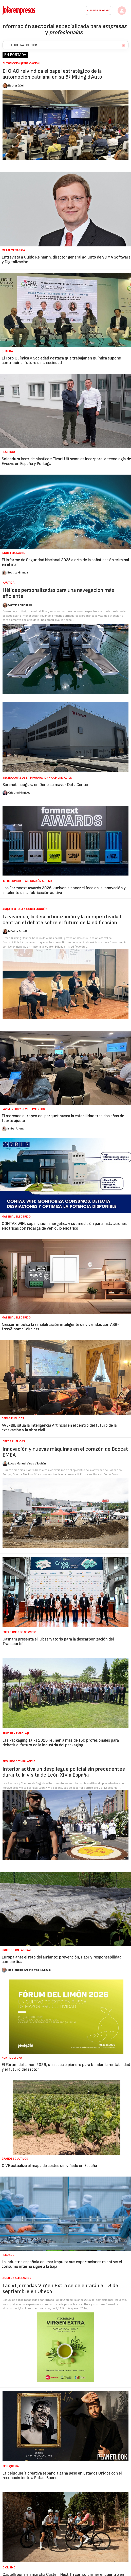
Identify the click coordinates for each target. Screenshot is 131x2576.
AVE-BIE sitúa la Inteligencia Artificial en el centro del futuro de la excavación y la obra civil (59, 1428)
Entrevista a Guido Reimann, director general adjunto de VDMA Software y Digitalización (66, 260)
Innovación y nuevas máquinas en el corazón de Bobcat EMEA (65, 1452)
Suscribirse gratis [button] (98, 10)
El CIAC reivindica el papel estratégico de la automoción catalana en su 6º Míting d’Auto (52, 74)
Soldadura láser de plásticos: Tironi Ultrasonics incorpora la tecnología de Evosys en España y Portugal (66, 461)
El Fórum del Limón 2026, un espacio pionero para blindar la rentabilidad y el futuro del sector (66, 2067)
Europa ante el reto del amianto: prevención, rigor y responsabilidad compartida (62, 1960)
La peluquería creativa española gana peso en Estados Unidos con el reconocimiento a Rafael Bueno (62, 2476)
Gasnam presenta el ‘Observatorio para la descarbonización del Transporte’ (58, 1642)
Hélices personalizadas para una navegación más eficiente (58, 593)
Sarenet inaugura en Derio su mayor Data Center (46, 784)
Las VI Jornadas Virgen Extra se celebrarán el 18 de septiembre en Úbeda (60, 2288)
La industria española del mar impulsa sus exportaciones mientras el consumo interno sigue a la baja (62, 2264)
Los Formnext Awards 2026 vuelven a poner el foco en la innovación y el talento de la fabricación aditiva (64, 890)
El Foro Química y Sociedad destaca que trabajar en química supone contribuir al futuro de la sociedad (61, 361)
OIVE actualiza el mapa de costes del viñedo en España (49, 2165)
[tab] (65, 45)
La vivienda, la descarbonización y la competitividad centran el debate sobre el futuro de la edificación (62, 919)
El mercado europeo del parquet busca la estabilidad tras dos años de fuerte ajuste (63, 1118)
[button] (65, 45)
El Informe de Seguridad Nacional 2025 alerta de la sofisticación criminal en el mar (65, 562)
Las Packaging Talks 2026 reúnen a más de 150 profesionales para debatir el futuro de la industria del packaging (61, 1743)
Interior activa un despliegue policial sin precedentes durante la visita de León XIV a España (64, 1772)
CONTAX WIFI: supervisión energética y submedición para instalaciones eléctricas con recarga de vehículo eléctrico (64, 1226)
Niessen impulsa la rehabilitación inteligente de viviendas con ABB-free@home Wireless (60, 1327)
